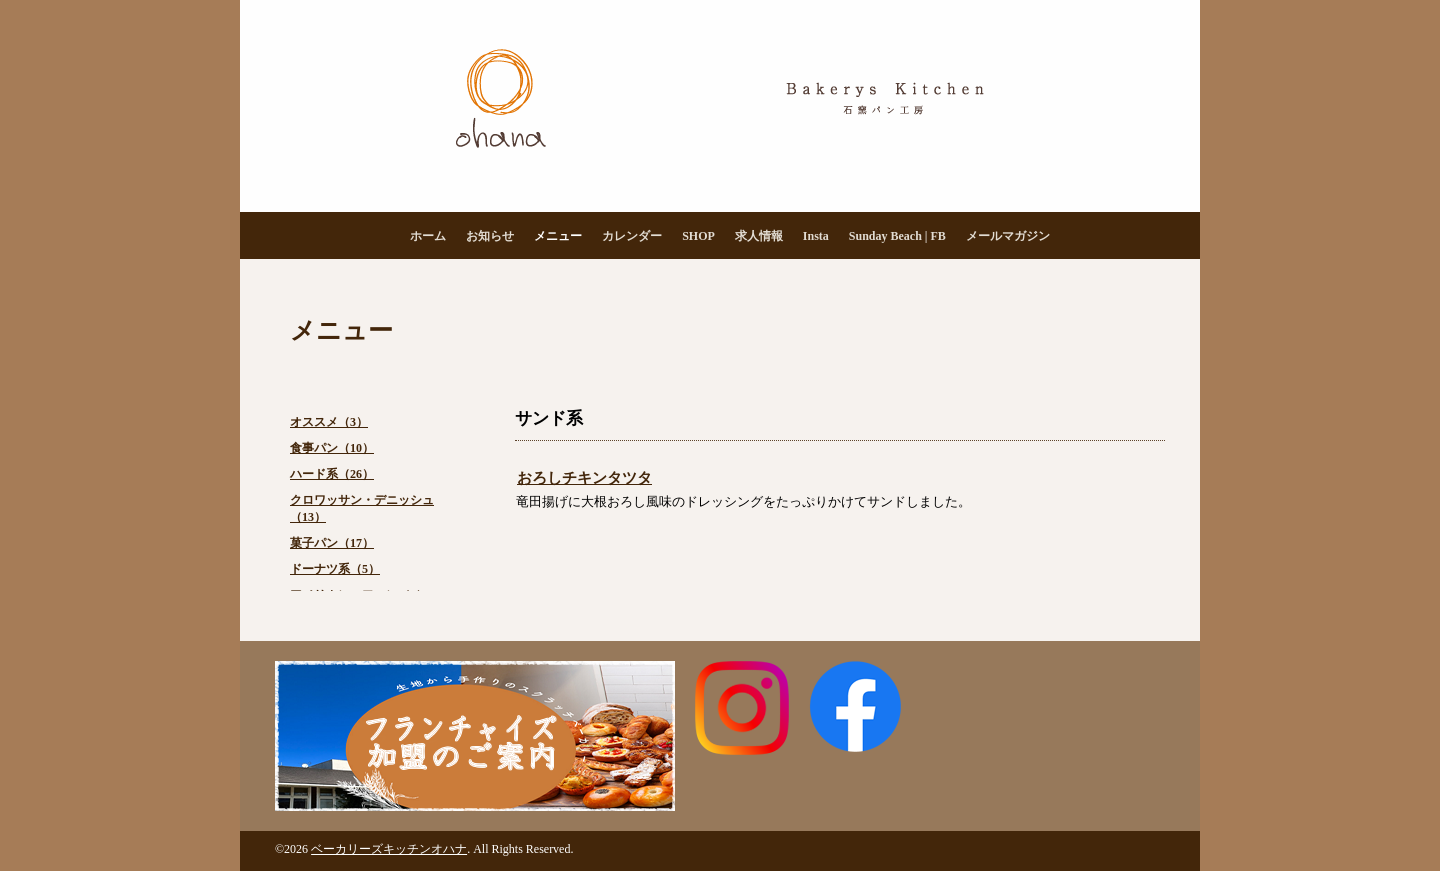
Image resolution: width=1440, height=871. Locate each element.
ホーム (428, 236)
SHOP (698, 236)
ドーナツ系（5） (335, 569)
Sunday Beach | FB (897, 236)
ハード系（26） (332, 474)
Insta (816, 236)
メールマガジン (1008, 236)
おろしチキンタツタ (584, 478)
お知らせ (490, 236)
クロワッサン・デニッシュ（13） (362, 508)
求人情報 (759, 236)
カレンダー (632, 236)
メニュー (558, 236)
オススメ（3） (329, 422)
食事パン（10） (332, 448)
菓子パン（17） (332, 543)
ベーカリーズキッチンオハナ (389, 849)
